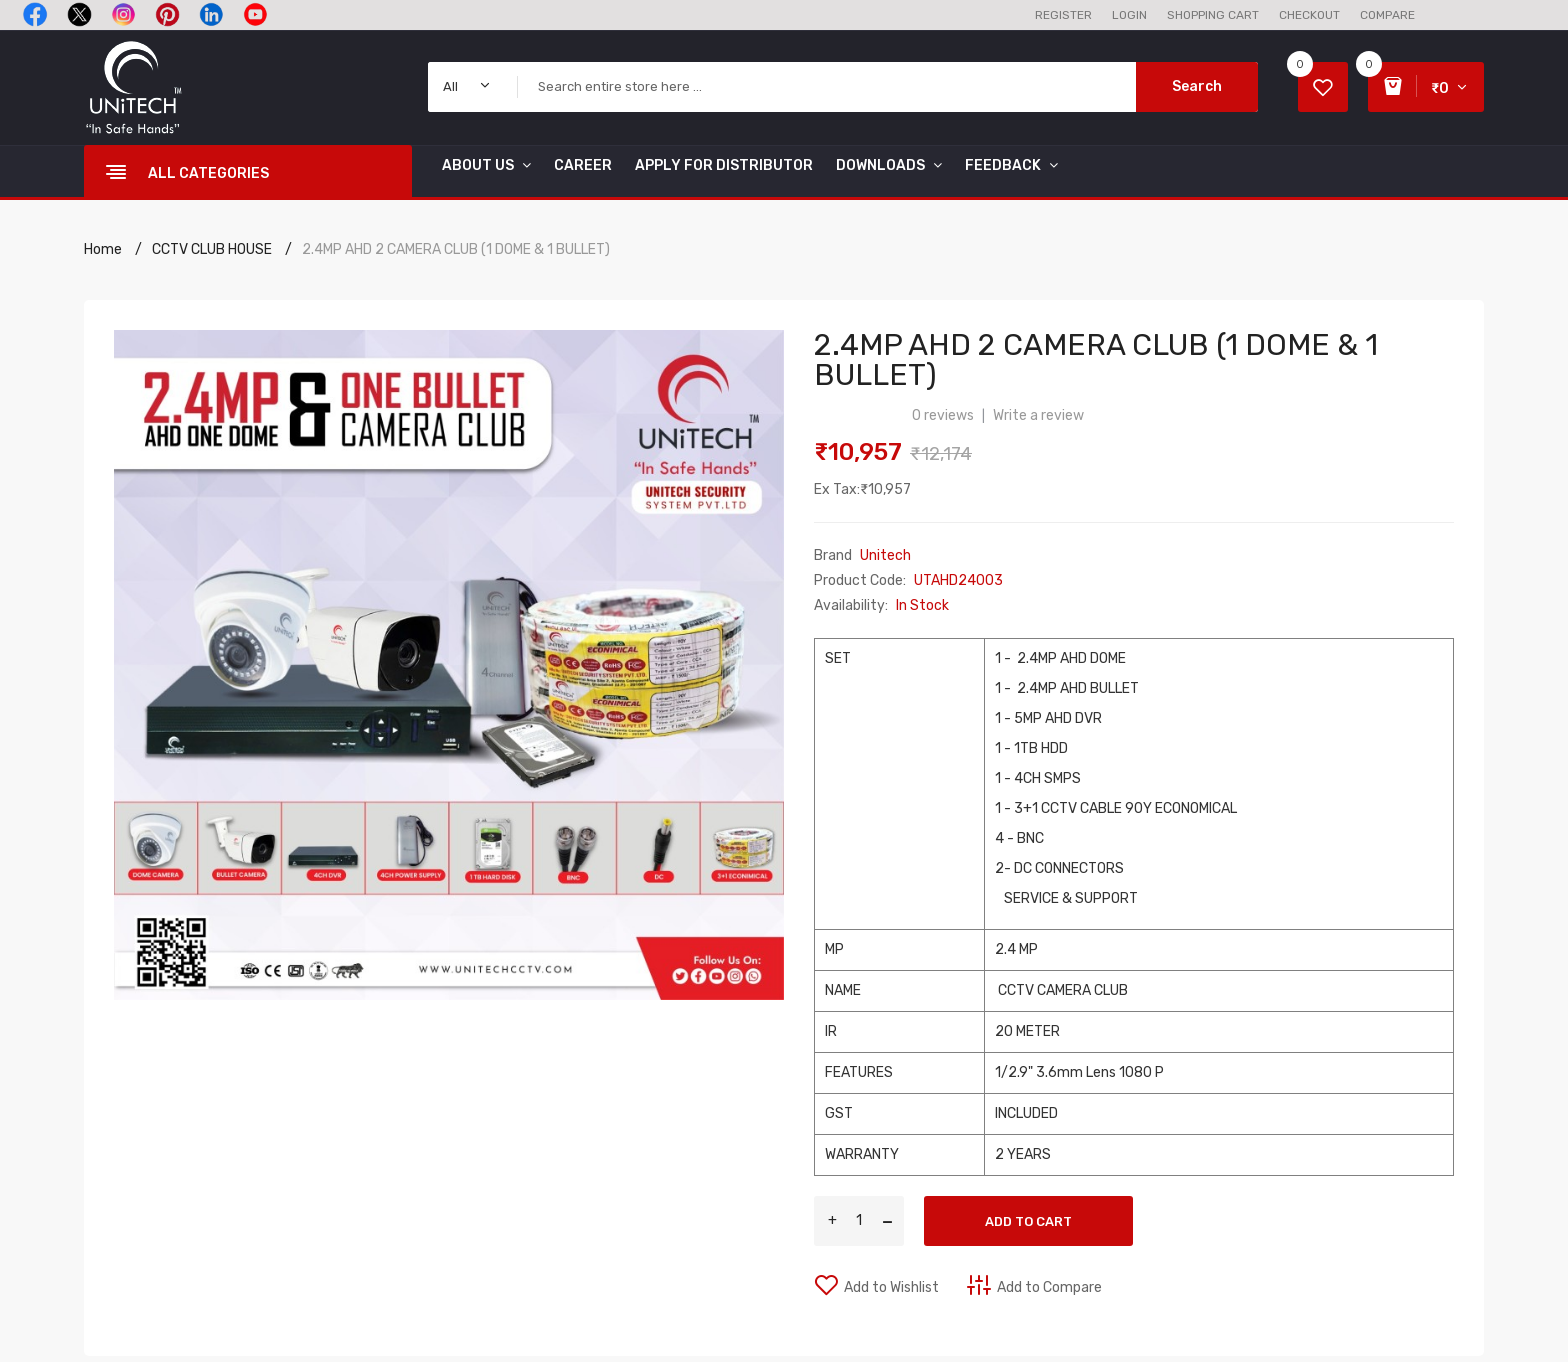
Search (1197, 86)
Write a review (1038, 415)
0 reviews (943, 415)
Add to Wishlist (891, 1287)
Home (103, 249)
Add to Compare (1049, 1287)
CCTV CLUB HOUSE (212, 249)
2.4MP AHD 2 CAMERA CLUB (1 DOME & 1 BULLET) (456, 249)
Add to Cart (1028, 1221)
